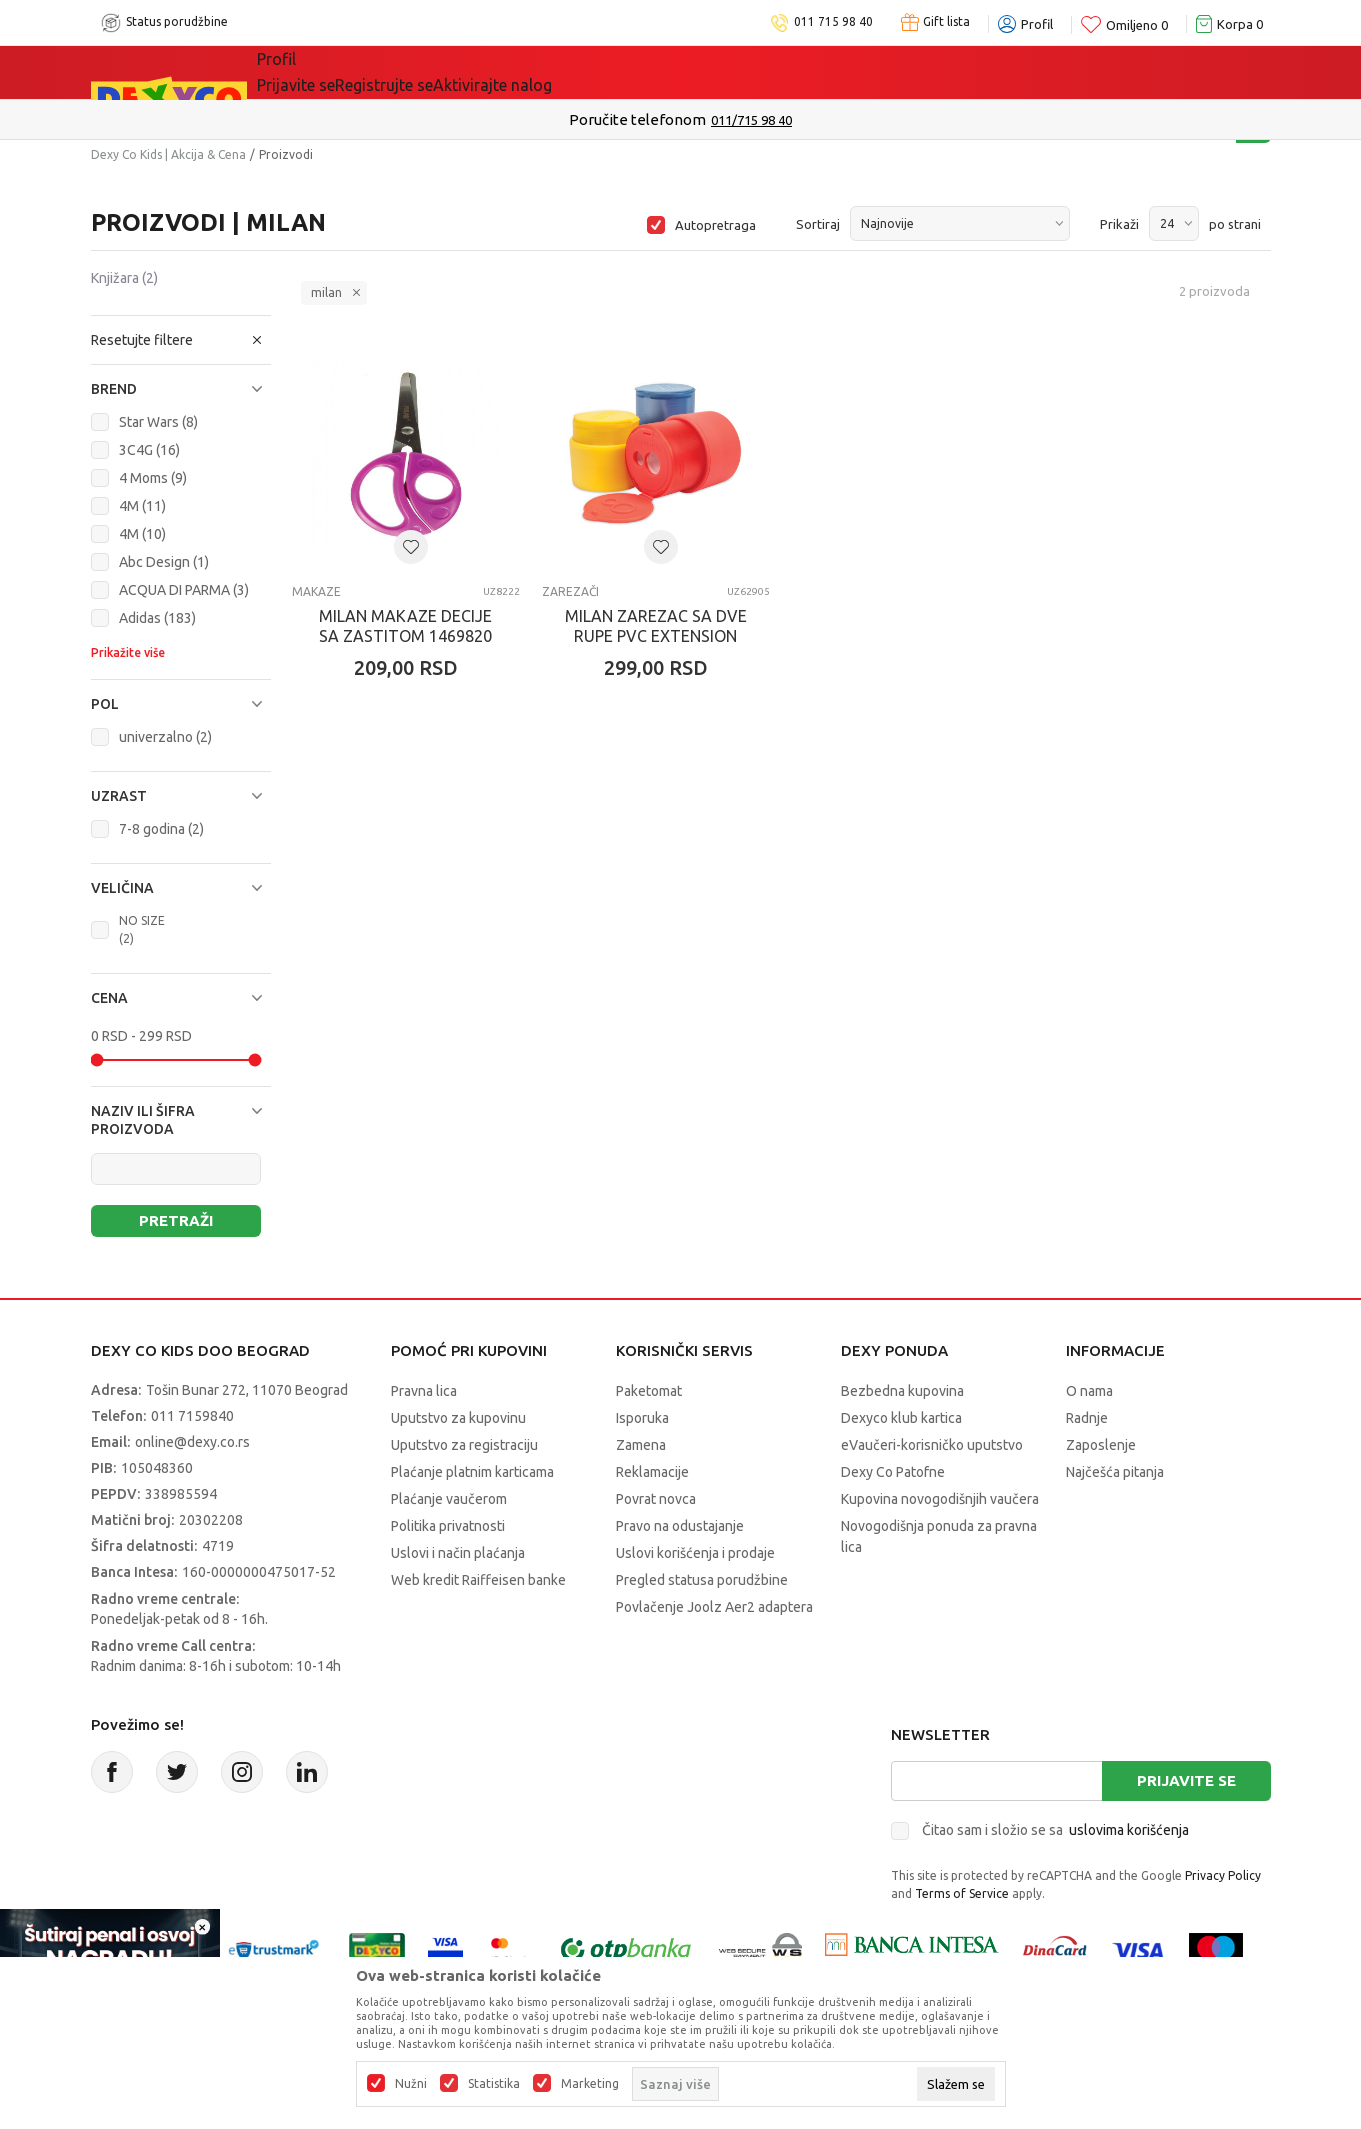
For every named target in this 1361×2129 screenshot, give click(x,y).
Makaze (316, 591)
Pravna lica (424, 1391)
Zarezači (570, 591)
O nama (1089, 1391)
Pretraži (176, 1220)
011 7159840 (192, 1416)
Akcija (430, 72)
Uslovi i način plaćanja (458, 1553)
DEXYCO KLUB (694, 72)
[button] (181, 340)
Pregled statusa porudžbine (702, 1580)
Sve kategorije (325, 72)
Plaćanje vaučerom (449, 1499)
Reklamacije (652, 1472)
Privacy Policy (1223, 1875)
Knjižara (124, 278)
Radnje (1087, 1418)
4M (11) (142, 506)
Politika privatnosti (448, 1526)
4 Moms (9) (153, 478)
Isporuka (642, 1418)
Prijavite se (1186, 1780)
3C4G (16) (149, 450)
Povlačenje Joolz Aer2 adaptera (714, 1607)
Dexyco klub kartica (901, 1418)
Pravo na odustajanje (680, 1526)
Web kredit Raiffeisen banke (478, 1580)
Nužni (411, 2084)
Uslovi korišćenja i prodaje (695, 1553)
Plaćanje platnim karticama (472, 1472)
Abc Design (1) (164, 562)
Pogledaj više (842, 120)
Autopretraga (715, 225)
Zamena (641, 1445)
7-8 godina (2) (161, 829)
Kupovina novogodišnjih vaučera (940, 1499)
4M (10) (142, 534)
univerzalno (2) (165, 737)
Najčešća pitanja (1115, 1472)
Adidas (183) (157, 618)
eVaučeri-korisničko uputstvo (932, 1445)
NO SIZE (142, 929)
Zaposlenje (1101, 1445)
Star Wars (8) (158, 422)
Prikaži (1119, 224)
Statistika (494, 2084)
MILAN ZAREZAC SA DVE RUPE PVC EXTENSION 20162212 (656, 636)
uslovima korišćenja (1129, 1830)
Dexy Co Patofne (893, 1472)
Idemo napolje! (545, 72)
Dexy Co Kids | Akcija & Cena (168, 154)
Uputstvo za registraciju (464, 1445)
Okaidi (809, 72)
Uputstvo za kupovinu (458, 1418)
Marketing (590, 2084)
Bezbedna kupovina (902, 1391)
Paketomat (649, 1391)
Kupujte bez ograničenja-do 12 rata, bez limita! (639, 119)
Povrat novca (656, 1499)
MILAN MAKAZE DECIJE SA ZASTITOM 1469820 (405, 626)
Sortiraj (818, 224)
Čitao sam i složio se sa (1055, 1830)
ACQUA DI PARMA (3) (184, 590)
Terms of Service (962, 1893)
